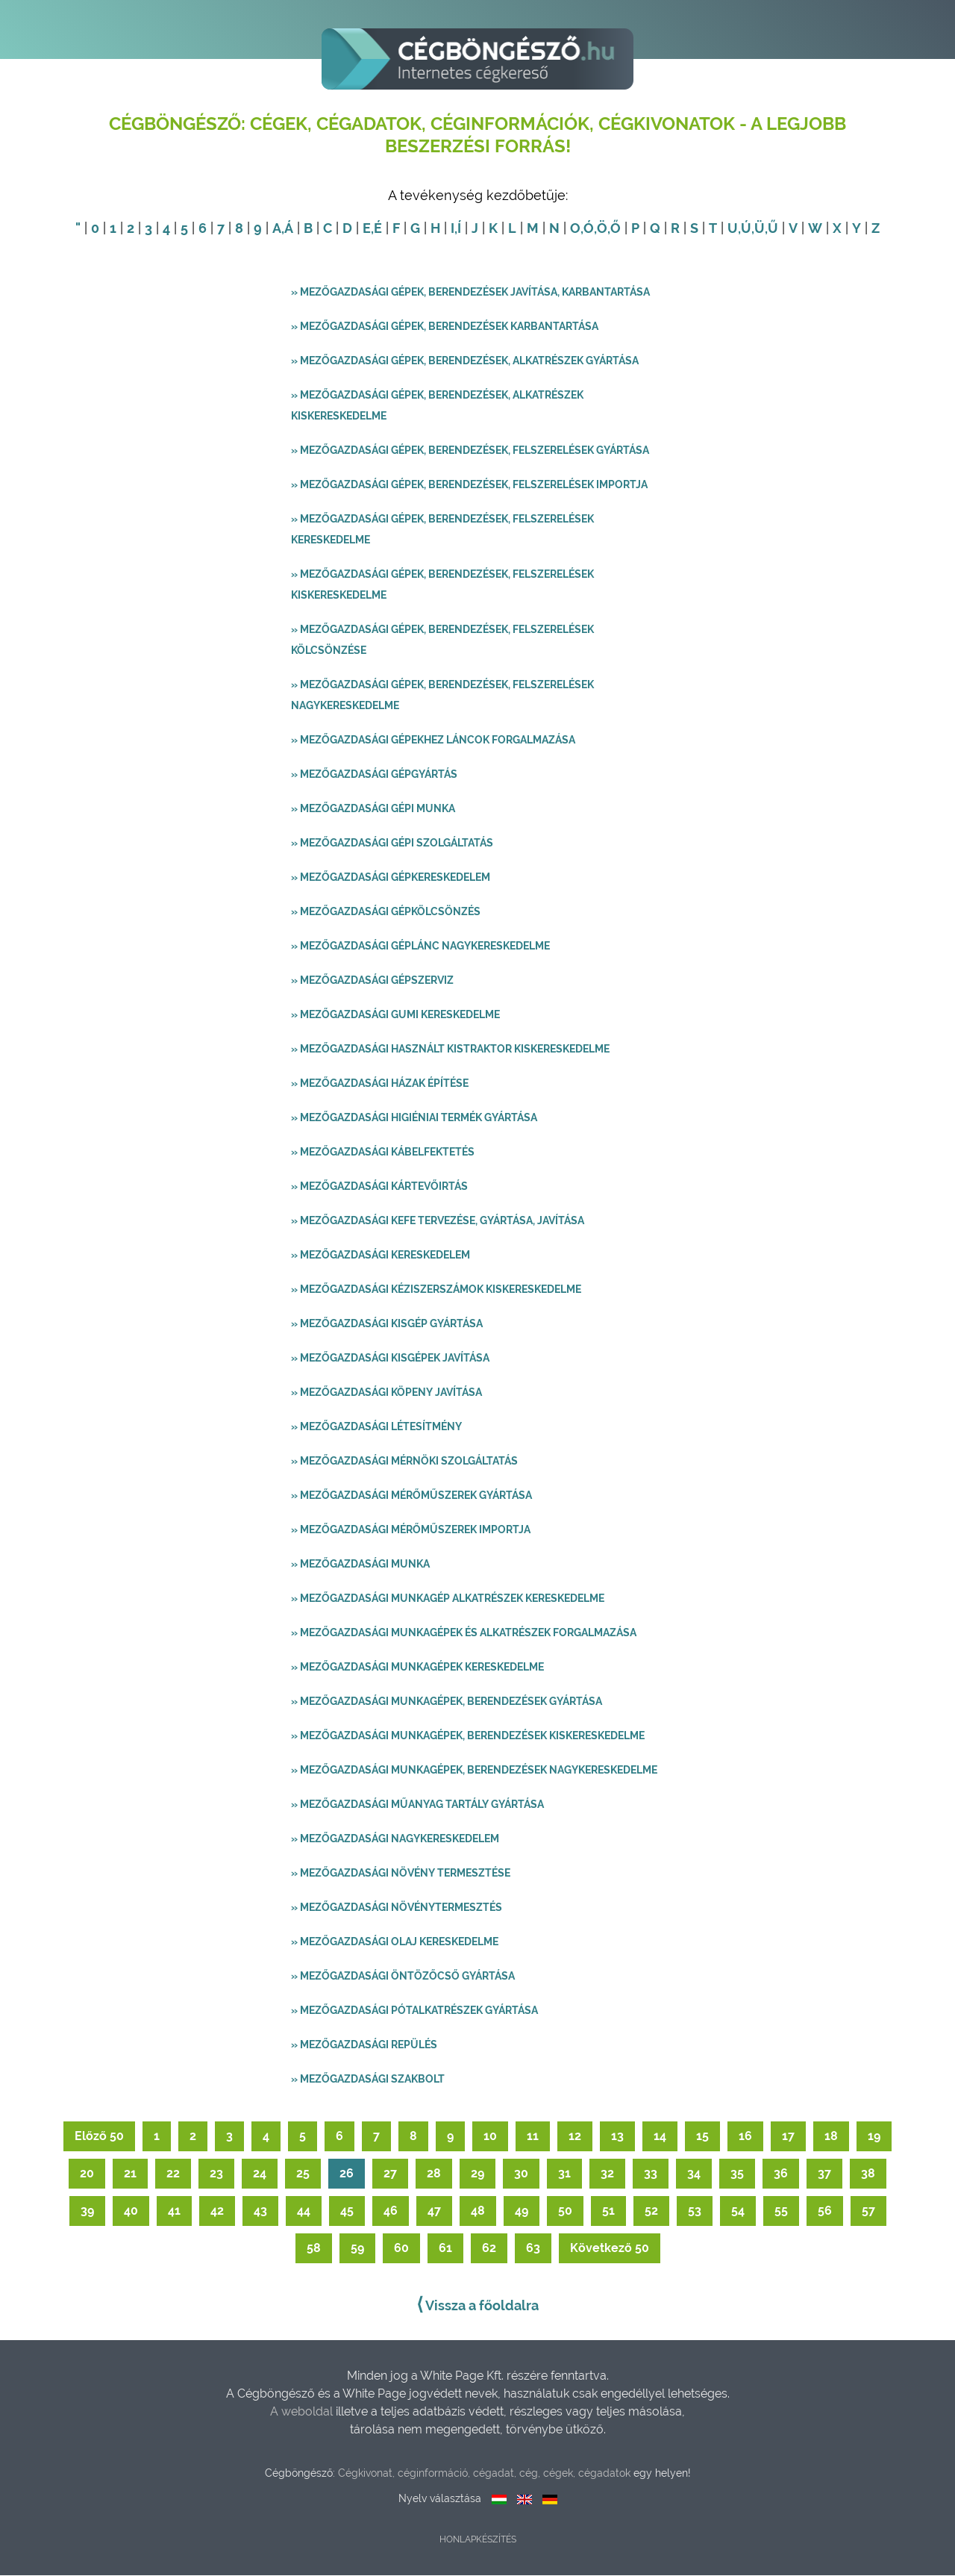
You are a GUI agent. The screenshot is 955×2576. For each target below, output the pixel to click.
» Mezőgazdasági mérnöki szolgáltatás (404, 1462)
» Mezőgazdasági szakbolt (368, 2080)
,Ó (587, 229)
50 (565, 2211)
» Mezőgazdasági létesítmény (376, 1427)
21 (130, 2174)
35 (737, 2174)
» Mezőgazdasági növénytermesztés (396, 1908)
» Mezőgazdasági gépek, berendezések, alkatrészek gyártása (465, 361)
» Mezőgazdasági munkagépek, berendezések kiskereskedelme (468, 1736)
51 (608, 2211)
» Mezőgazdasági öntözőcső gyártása (403, 1977)
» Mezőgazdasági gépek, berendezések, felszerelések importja (469, 485)
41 (174, 2211)
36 (781, 2174)
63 (533, 2249)
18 (831, 2137)
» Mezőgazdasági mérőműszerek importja (410, 1530)
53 (694, 2211)
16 (745, 2137)
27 (390, 2174)
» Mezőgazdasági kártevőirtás (379, 1187)
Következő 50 (609, 2249)
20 (87, 2174)
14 (660, 2137)
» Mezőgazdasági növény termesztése (400, 1874)
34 (694, 2174)
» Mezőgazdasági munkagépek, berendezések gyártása (446, 1702)
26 (346, 2174)
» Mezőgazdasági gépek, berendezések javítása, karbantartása (470, 293)
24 (259, 2174)
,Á (287, 229)
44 (303, 2211)
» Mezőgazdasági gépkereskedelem (390, 878)
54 (738, 2211)
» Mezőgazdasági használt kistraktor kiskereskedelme (450, 1049)
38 (868, 2174)
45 (347, 2211)
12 (575, 2137)
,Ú (744, 229)
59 (357, 2249)
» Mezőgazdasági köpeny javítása (386, 1393)
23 (216, 2174)
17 (788, 2137)
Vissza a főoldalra (477, 2305)
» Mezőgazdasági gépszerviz (372, 981)
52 (651, 2211)
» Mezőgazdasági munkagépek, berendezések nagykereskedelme (474, 1771)
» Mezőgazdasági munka (360, 1565)
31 (564, 2174)
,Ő (614, 229)
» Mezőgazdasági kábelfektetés (383, 1152)
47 (434, 2211)
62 (489, 2249)
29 (477, 2174)
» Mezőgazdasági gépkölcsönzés (385, 912)
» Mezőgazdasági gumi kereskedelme (395, 1015)
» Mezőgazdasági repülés (364, 2045)
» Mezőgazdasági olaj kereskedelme (394, 1942)
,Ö (600, 229)
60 (401, 2249)
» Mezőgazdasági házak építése (380, 1084)
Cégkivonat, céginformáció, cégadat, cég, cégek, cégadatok (484, 2474)
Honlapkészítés (477, 2540)
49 (521, 2211)
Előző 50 (99, 2137)
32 (607, 2174)
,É (376, 229)
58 (314, 2249)
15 (702, 2137)
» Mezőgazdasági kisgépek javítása (390, 1359)
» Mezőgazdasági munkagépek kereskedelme (417, 1668)
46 (390, 2211)
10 (490, 2137)
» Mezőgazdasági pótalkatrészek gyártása (414, 2011)
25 (303, 2174)
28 (434, 2174)
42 (217, 2211)
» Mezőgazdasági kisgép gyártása (387, 1324)
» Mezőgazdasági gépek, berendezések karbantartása (444, 327)
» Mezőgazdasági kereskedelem (380, 1256)
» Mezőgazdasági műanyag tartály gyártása (417, 1805)
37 (824, 2174)
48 (478, 2211)
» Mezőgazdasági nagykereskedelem (395, 1839)
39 (87, 2211)
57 (868, 2211)
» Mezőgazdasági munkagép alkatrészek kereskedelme (447, 1599)
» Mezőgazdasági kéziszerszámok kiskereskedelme (436, 1290)
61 (445, 2249)
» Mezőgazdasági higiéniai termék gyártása (414, 1118)
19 (874, 2137)
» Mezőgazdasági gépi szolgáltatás (392, 843)
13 (617, 2137)
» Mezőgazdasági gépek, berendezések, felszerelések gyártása (470, 451)
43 (260, 2211)
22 (173, 2174)
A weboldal (303, 2412)
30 (521, 2174)
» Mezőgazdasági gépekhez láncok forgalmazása (433, 740)
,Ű (771, 229)
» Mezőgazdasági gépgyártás (374, 775)
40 (131, 2211)
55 (781, 2211)
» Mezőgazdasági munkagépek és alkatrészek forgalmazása (463, 1633)
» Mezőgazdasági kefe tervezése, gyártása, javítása (437, 1221)
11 (533, 2137)
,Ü (758, 229)
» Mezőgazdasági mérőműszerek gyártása (411, 1496)
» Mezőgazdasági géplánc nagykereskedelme (420, 946)
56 (825, 2211)
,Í (457, 229)
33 (650, 2174)
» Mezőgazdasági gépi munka (373, 809)
